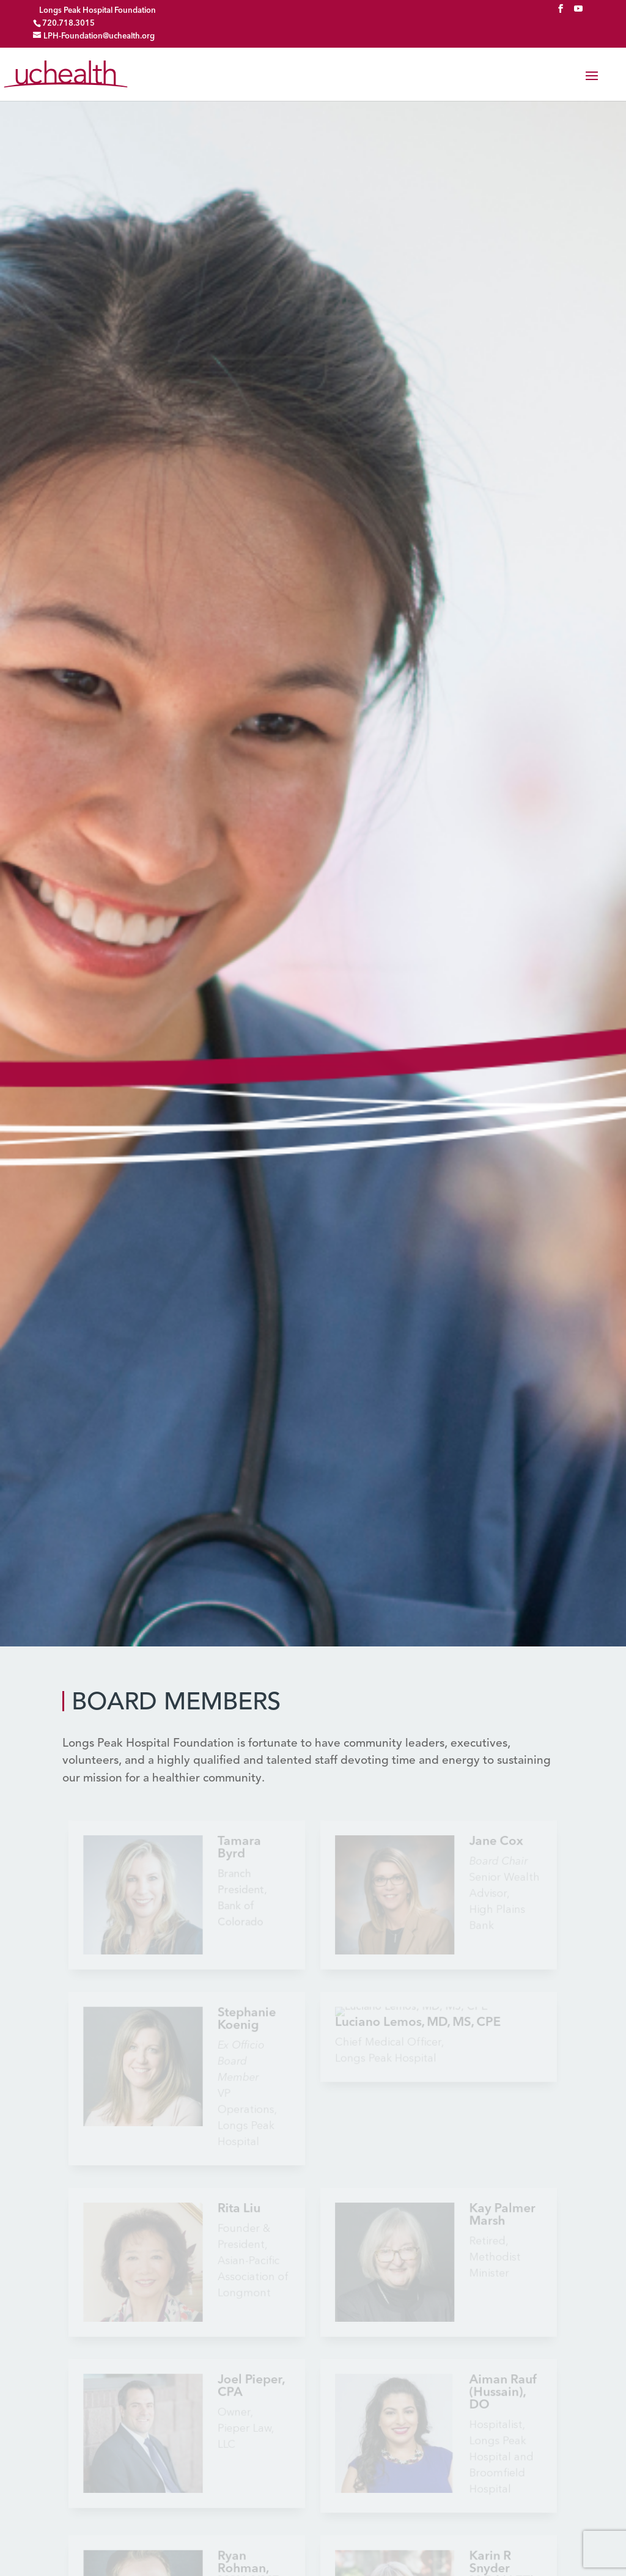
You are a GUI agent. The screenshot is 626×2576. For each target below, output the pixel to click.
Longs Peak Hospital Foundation (97, 11)
